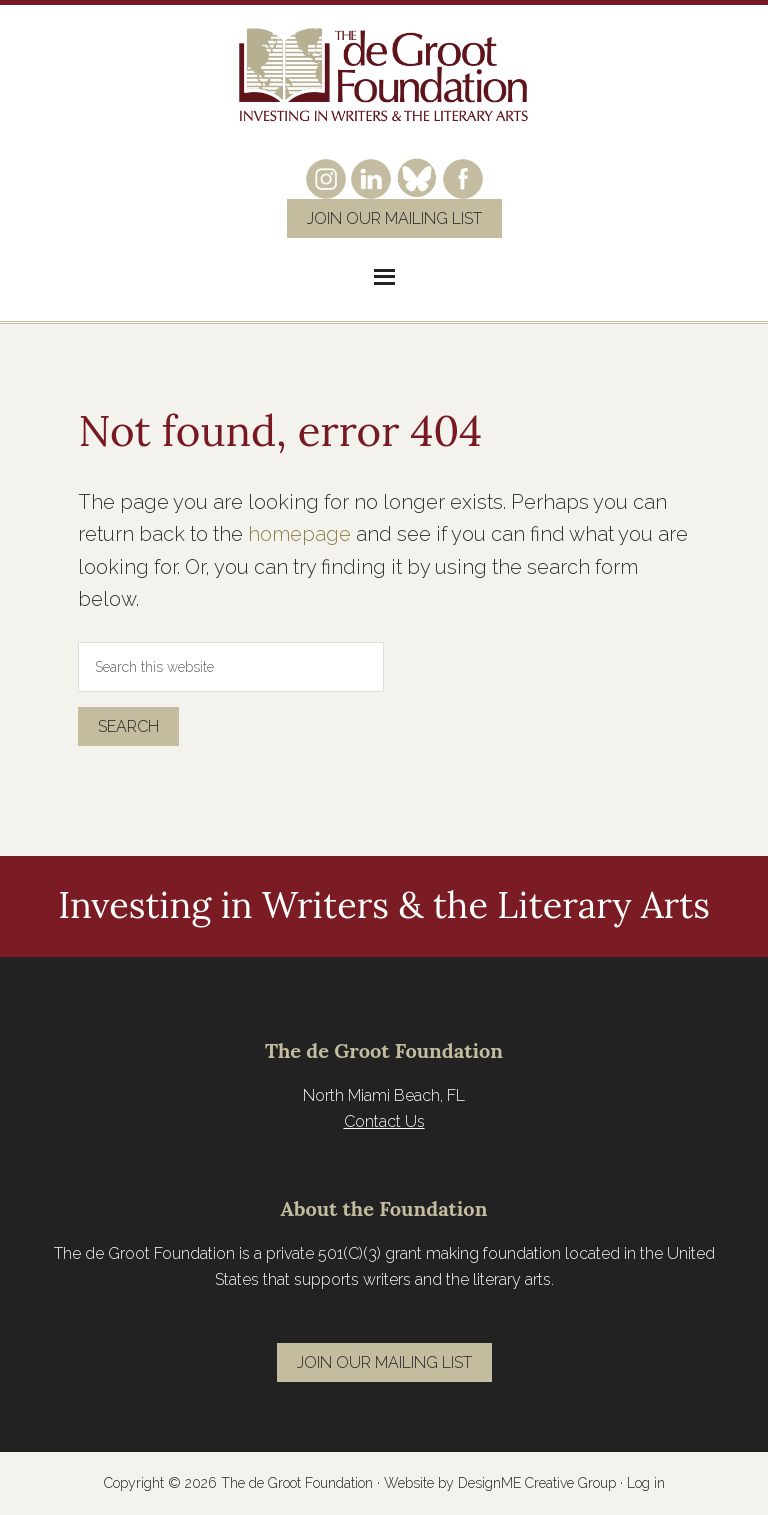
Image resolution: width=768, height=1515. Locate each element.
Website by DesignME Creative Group (500, 1483)
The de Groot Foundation (384, 75)
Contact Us (384, 1121)
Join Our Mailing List (394, 218)
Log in (646, 1483)
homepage (299, 534)
